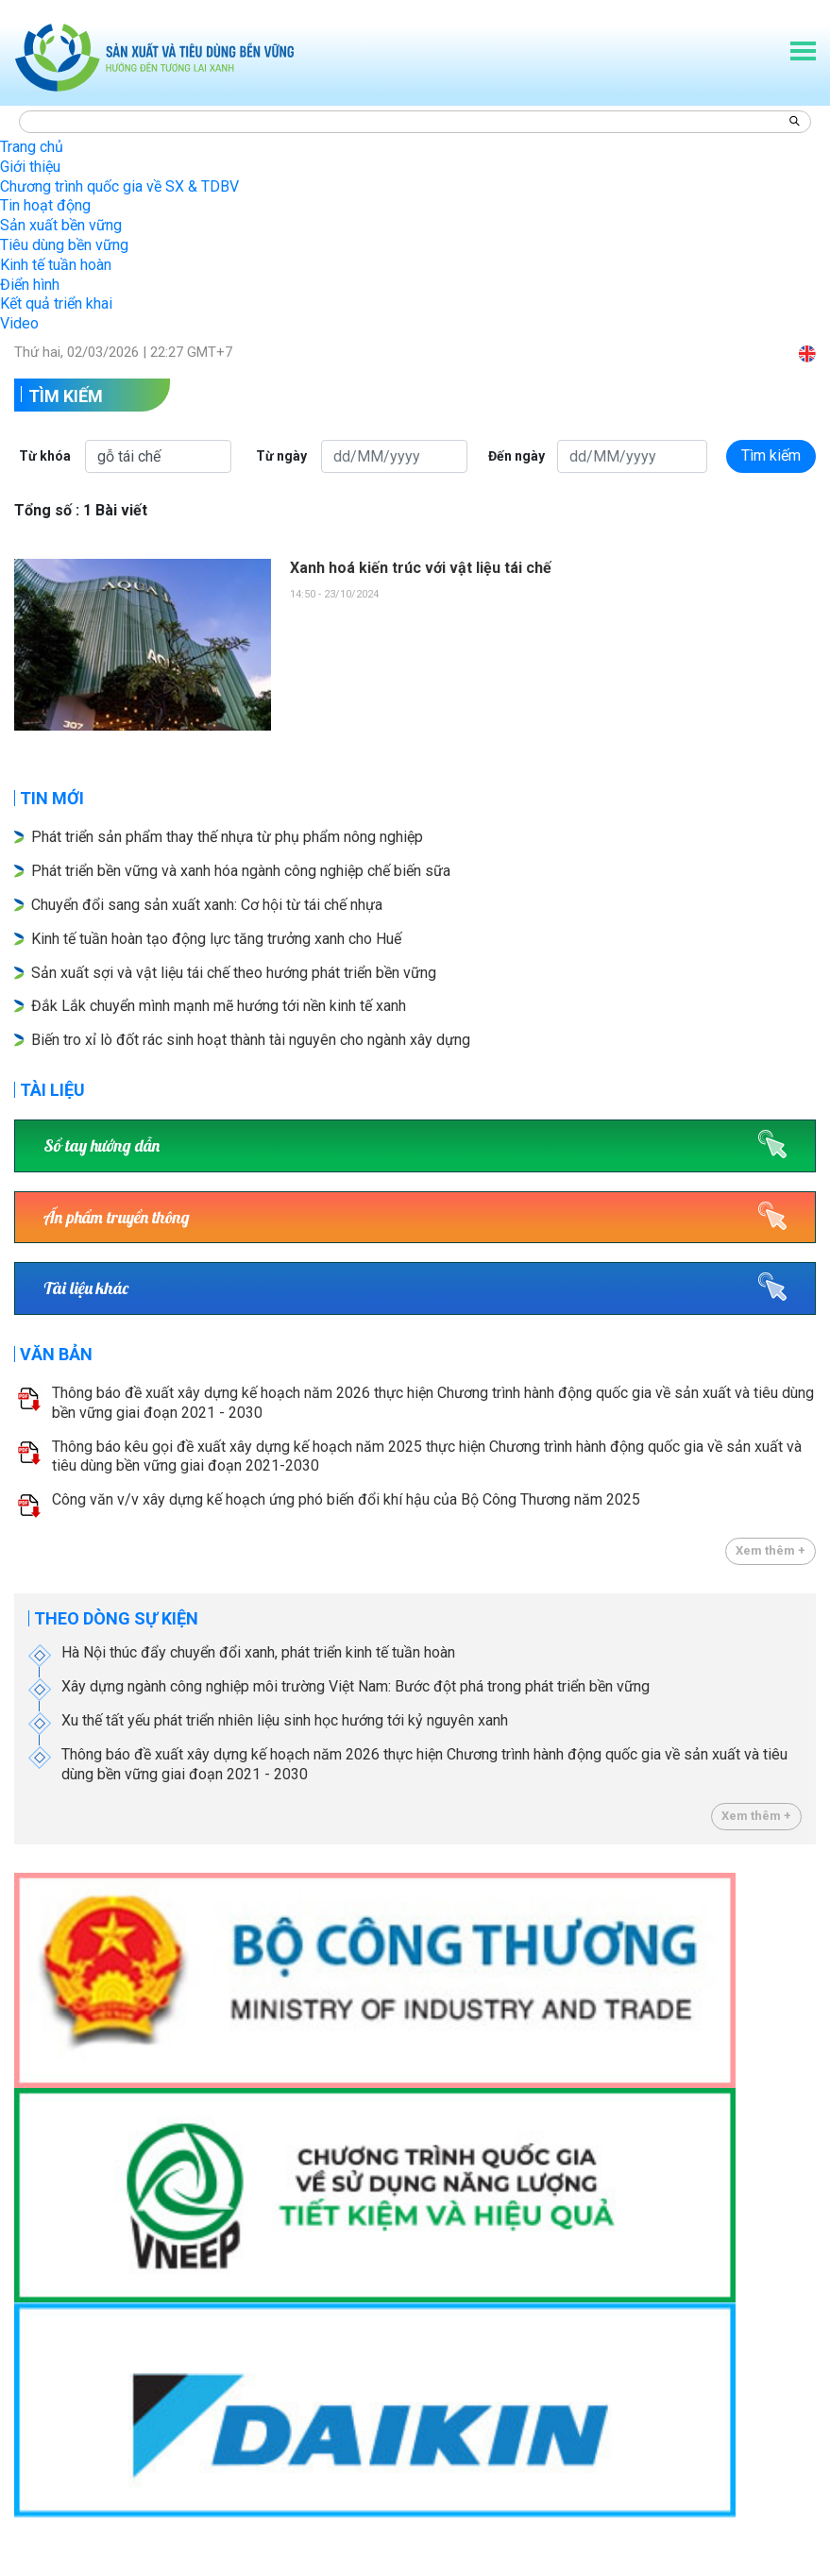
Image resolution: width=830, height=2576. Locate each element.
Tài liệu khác (85, 1288)
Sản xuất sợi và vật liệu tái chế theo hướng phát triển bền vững (233, 973)
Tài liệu (52, 1090)
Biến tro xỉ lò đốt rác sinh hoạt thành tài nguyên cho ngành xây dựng (250, 1040)
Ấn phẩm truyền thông (116, 1217)
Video (19, 323)
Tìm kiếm (65, 396)
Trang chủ (31, 147)
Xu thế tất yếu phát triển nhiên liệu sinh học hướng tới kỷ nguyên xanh (284, 1720)
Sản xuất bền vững (61, 225)
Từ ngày (281, 455)
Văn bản (56, 1354)
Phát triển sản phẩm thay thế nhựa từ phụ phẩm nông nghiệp (227, 837)
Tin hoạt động (45, 205)
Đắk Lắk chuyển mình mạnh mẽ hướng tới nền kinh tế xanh (218, 1006)
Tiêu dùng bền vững (64, 245)
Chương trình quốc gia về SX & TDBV (119, 186)
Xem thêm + (770, 1550)
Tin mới (52, 798)
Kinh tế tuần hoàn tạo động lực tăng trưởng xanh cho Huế (216, 939)
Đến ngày (516, 455)
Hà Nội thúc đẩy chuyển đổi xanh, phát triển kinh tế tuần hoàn (258, 1652)
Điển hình (29, 285)
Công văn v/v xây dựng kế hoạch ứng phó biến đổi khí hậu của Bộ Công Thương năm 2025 (346, 1499)
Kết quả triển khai (56, 303)
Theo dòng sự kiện (116, 1618)
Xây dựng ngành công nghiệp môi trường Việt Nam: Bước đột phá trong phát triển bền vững (355, 1686)
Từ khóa (45, 455)
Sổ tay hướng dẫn (101, 1145)
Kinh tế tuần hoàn (55, 265)
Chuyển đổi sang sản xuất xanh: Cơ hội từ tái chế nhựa (206, 905)
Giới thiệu (30, 167)
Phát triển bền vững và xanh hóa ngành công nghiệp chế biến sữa (240, 871)
